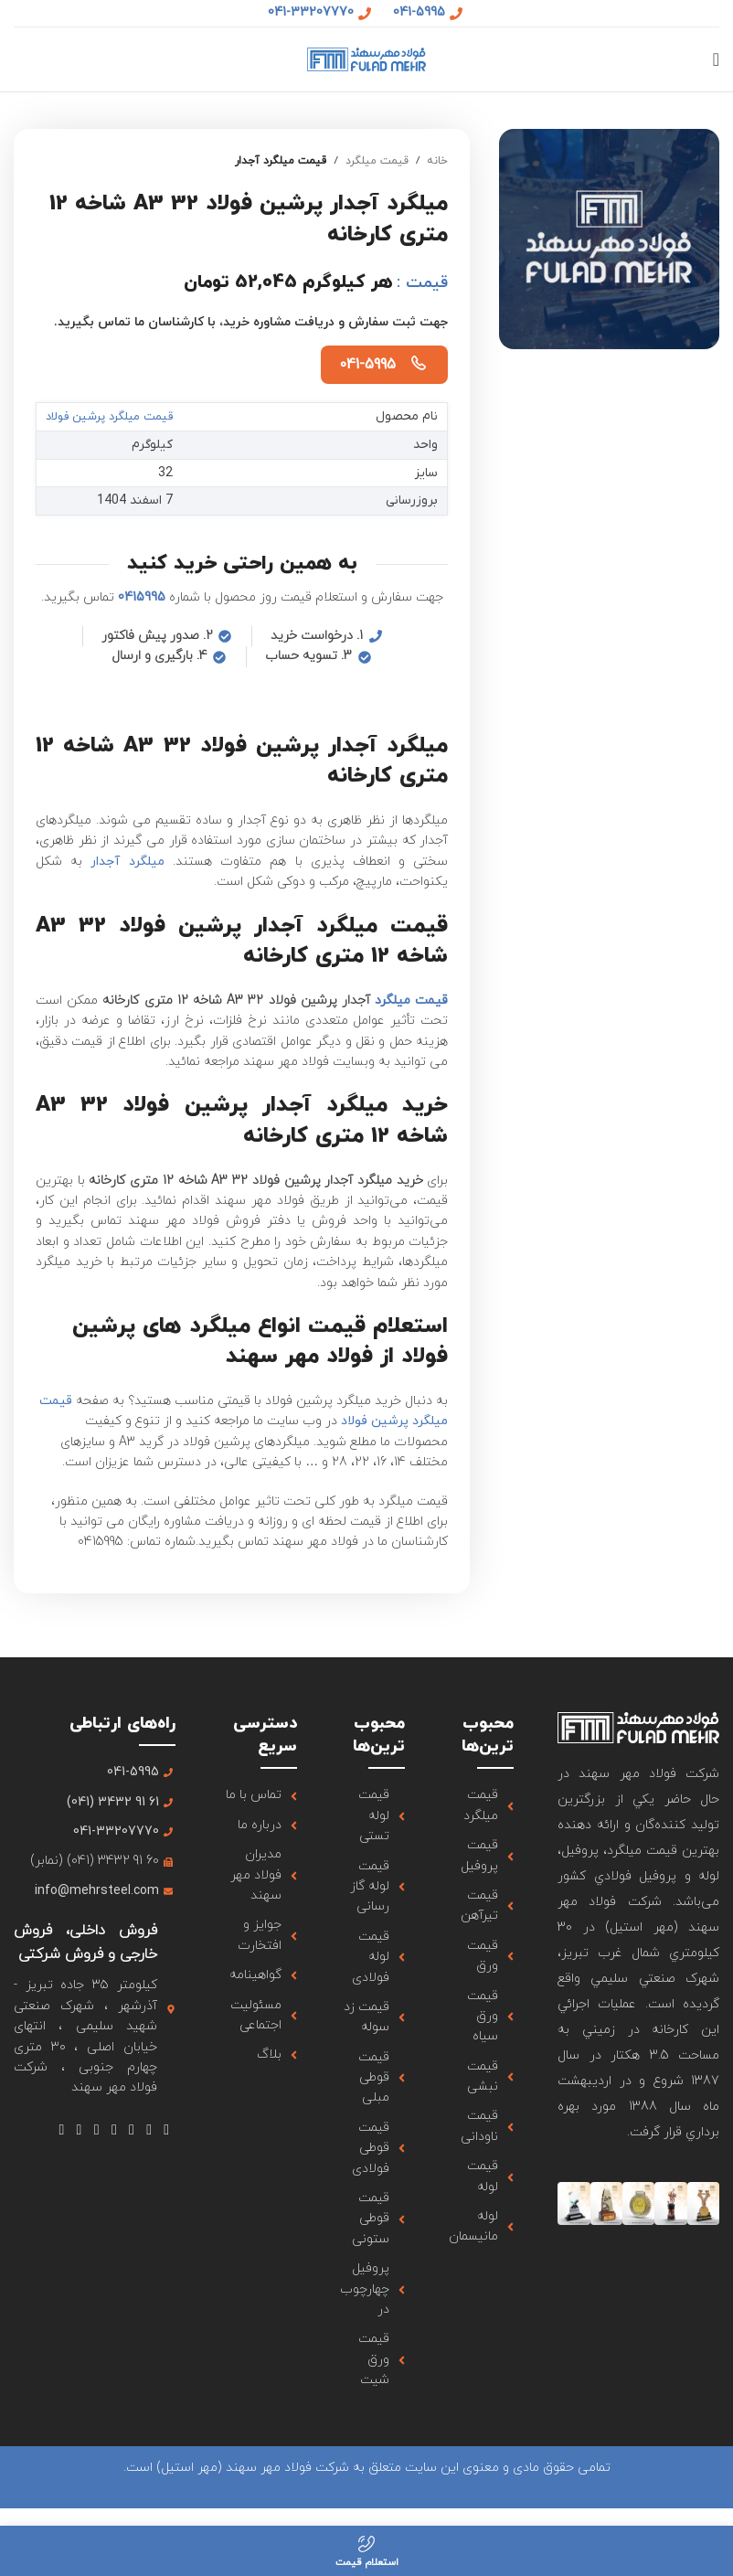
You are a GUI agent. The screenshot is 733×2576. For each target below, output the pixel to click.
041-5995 (367, 365)
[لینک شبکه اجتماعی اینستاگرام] (131, 2130)
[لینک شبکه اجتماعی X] (149, 2130)
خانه (437, 161)
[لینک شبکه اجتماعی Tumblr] (96, 2130)
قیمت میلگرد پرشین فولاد (117, 416)
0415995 (141, 596)
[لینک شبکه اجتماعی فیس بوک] (166, 2130)
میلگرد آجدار (127, 860)
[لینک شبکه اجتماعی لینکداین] (79, 2130)
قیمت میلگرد (377, 161)
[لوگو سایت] (366, 58)
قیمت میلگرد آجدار (280, 161)
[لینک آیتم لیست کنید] (481, 1805)
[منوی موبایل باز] (716, 59)
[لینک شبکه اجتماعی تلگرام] (61, 2130)
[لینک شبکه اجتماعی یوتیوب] (113, 2130)
